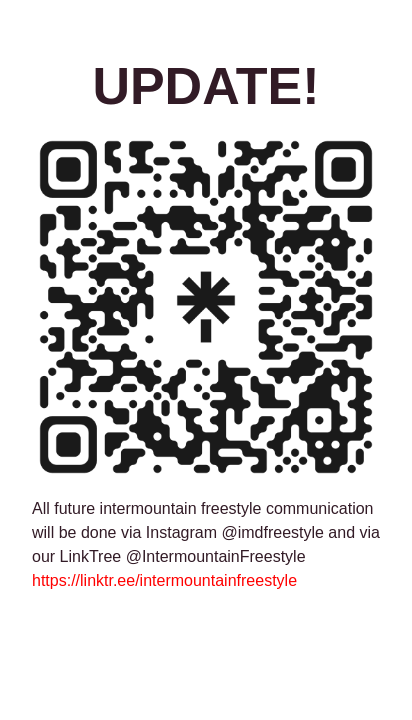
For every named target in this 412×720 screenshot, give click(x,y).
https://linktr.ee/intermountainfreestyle (164, 580)
